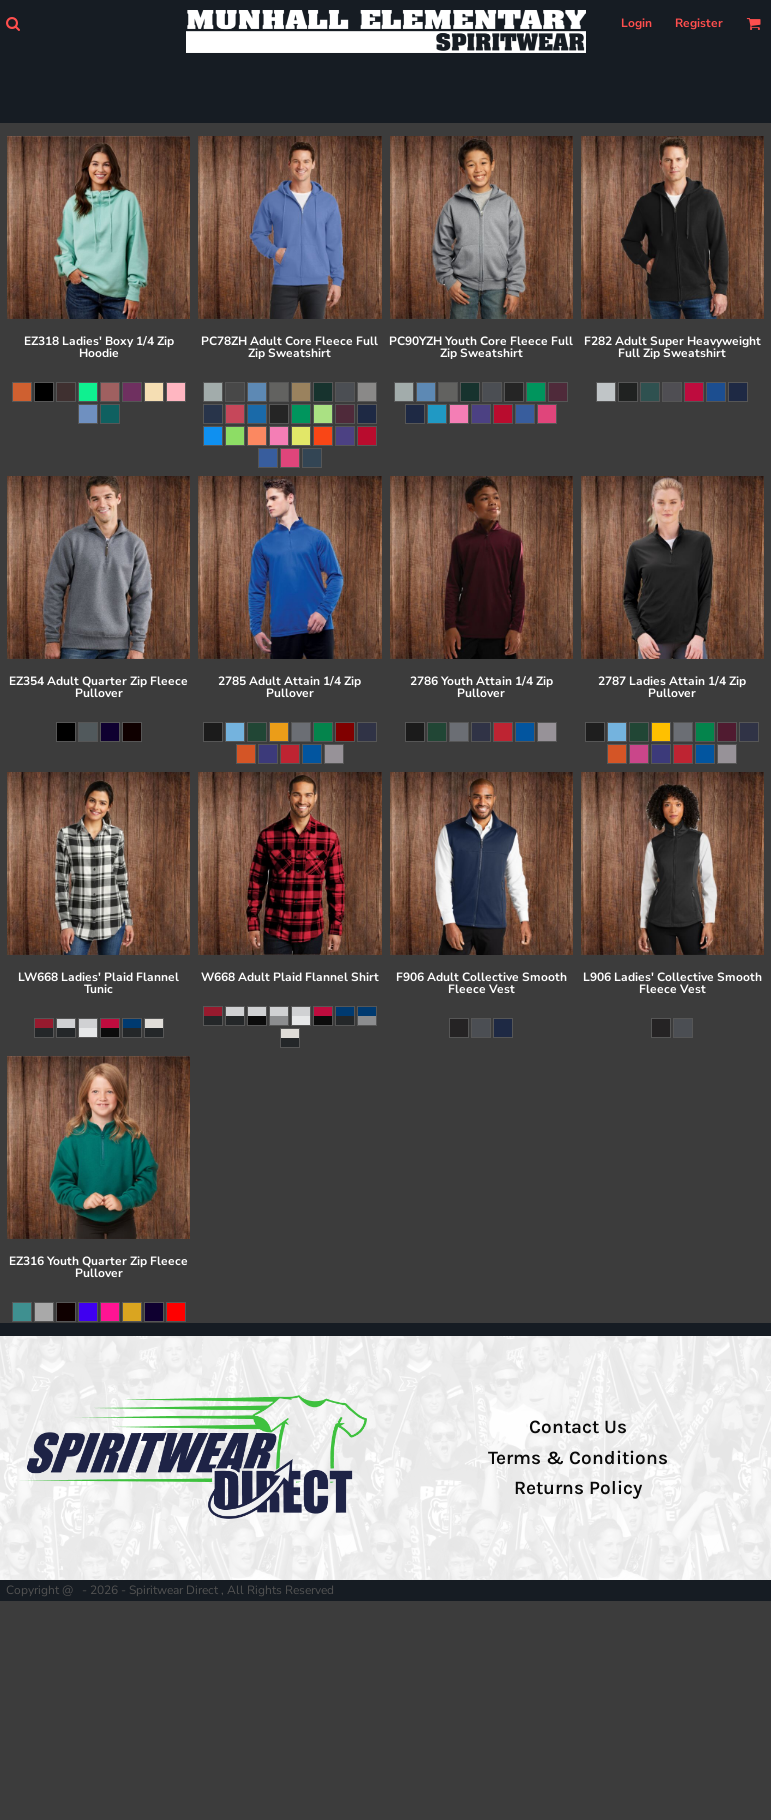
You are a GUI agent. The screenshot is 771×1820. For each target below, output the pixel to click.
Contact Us (578, 1427)
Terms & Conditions (578, 1458)
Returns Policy (578, 1488)
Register (699, 23)
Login (636, 23)
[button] (12, 23)
